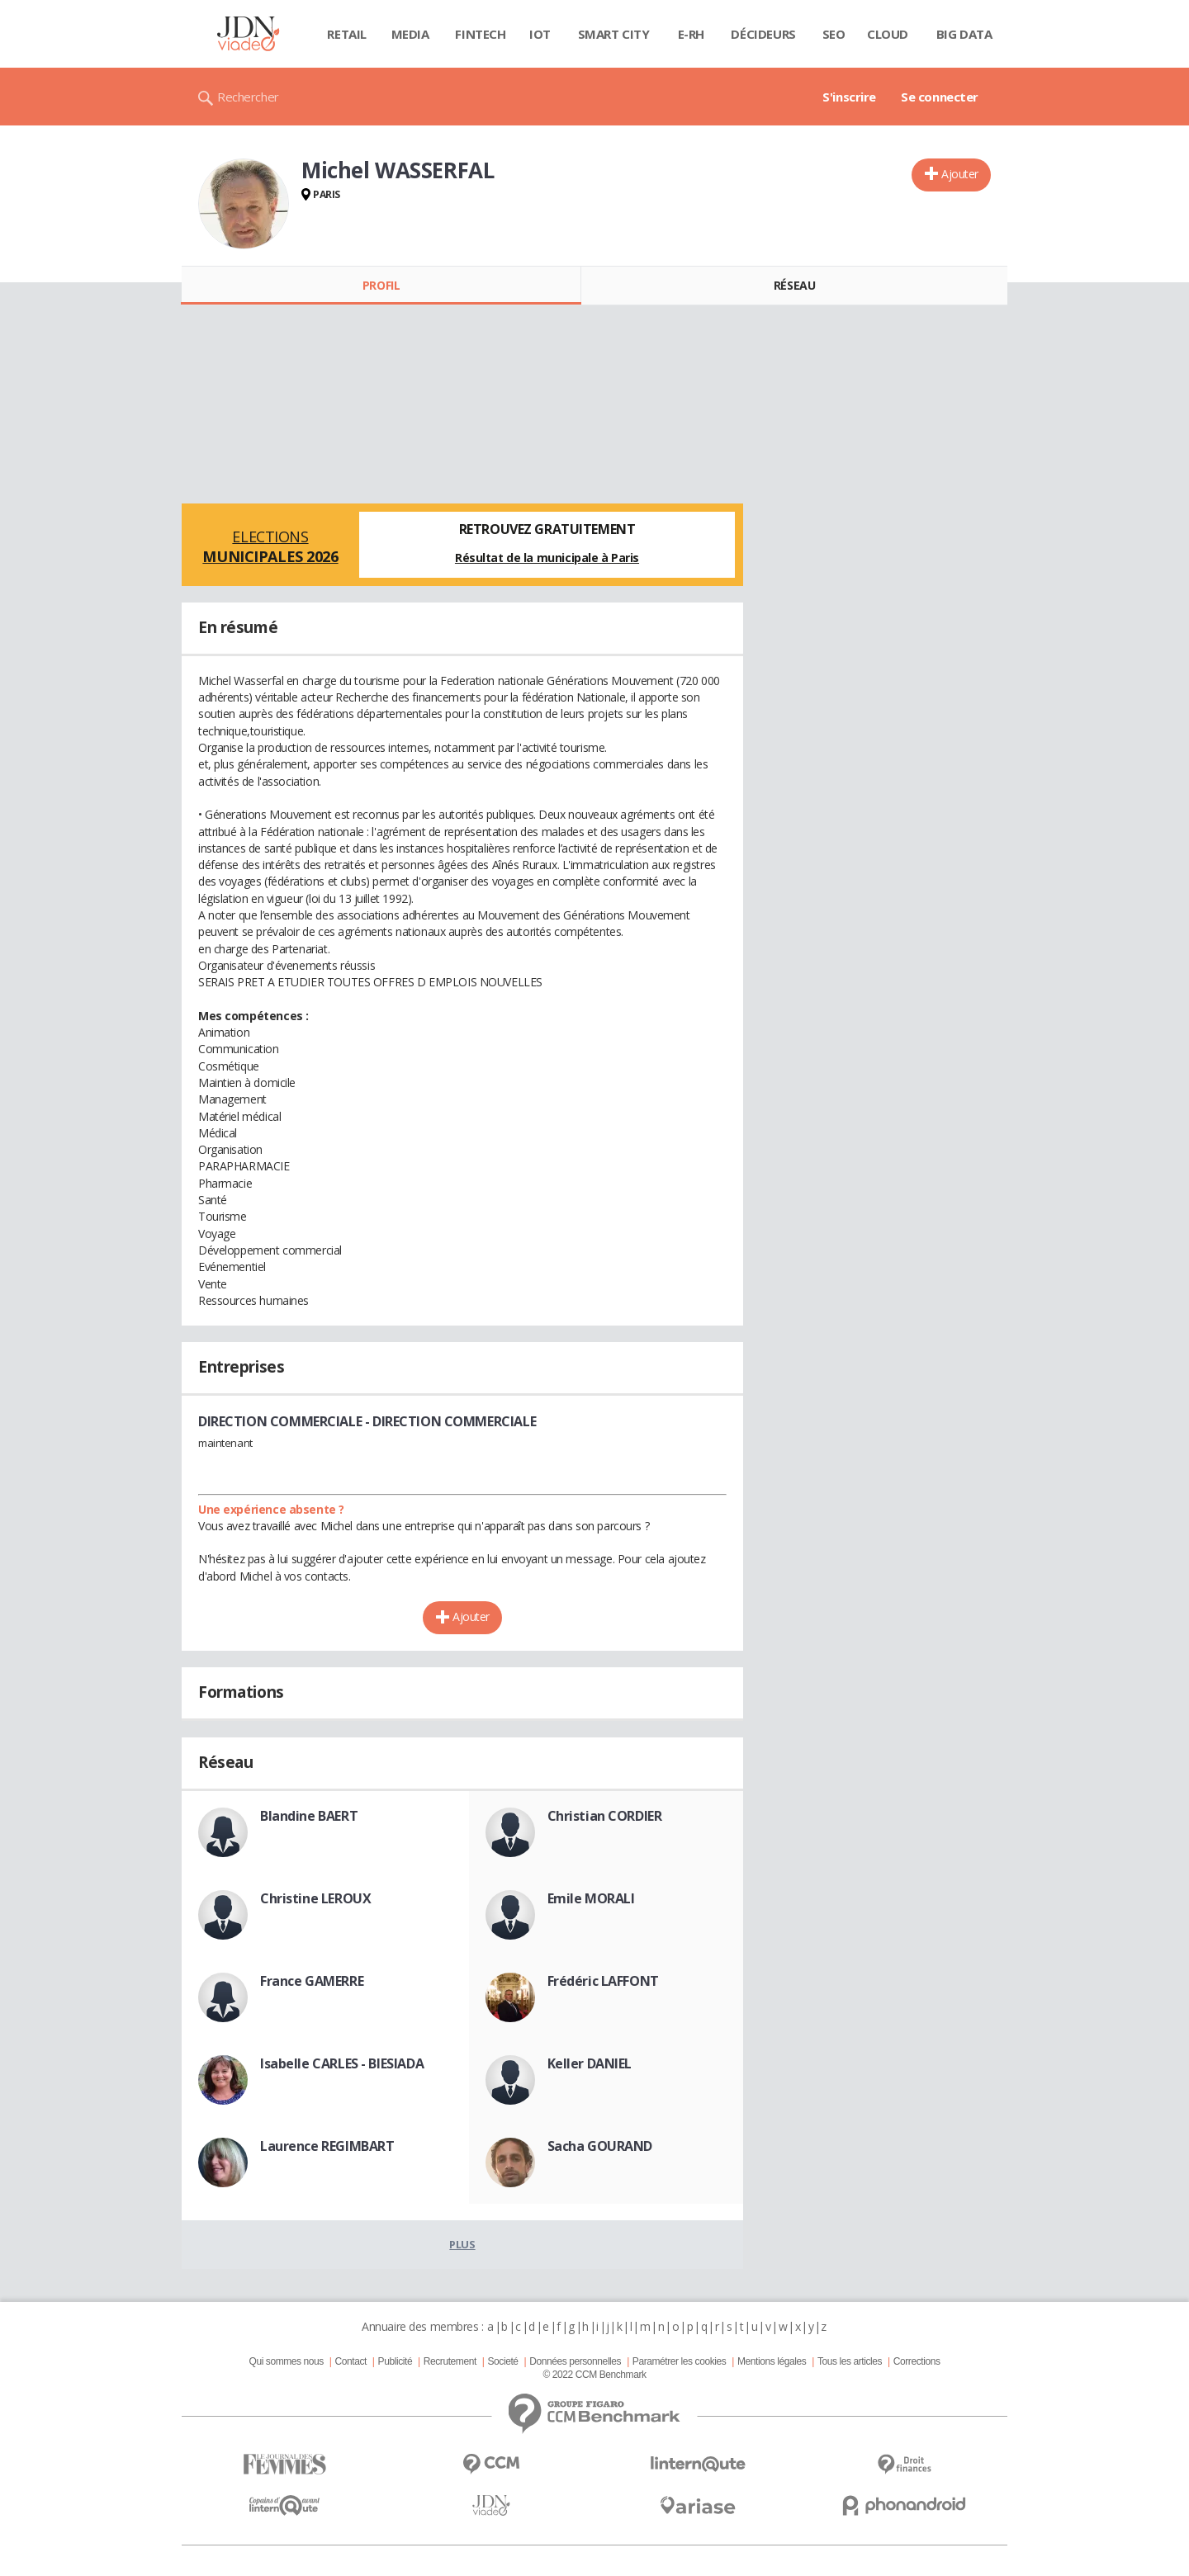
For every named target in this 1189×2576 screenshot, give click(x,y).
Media (410, 34)
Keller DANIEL (589, 2063)
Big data (964, 34)
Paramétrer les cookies (679, 2361)
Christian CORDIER (604, 1816)
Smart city (614, 34)
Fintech (480, 34)
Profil (381, 285)
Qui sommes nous (286, 2361)
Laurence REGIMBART (327, 2146)
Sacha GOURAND (600, 2146)
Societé (502, 2361)
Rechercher (248, 96)
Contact (351, 2361)
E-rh (691, 34)
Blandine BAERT (309, 1816)
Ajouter (959, 174)
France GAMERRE (311, 1981)
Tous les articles (849, 2361)
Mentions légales (771, 2361)
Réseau (794, 285)
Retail (346, 34)
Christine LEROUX (315, 1898)
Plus (462, 2244)
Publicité (395, 2361)
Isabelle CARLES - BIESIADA (342, 2063)
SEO (834, 34)
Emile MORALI (591, 1898)
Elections (270, 546)
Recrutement (450, 2361)
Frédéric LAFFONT (603, 1981)
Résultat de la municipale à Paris (547, 557)
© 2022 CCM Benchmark (594, 2374)
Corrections (916, 2361)
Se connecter (939, 96)
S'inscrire (849, 96)
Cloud (887, 34)
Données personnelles (575, 2361)
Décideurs (763, 34)
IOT (540, 34)
